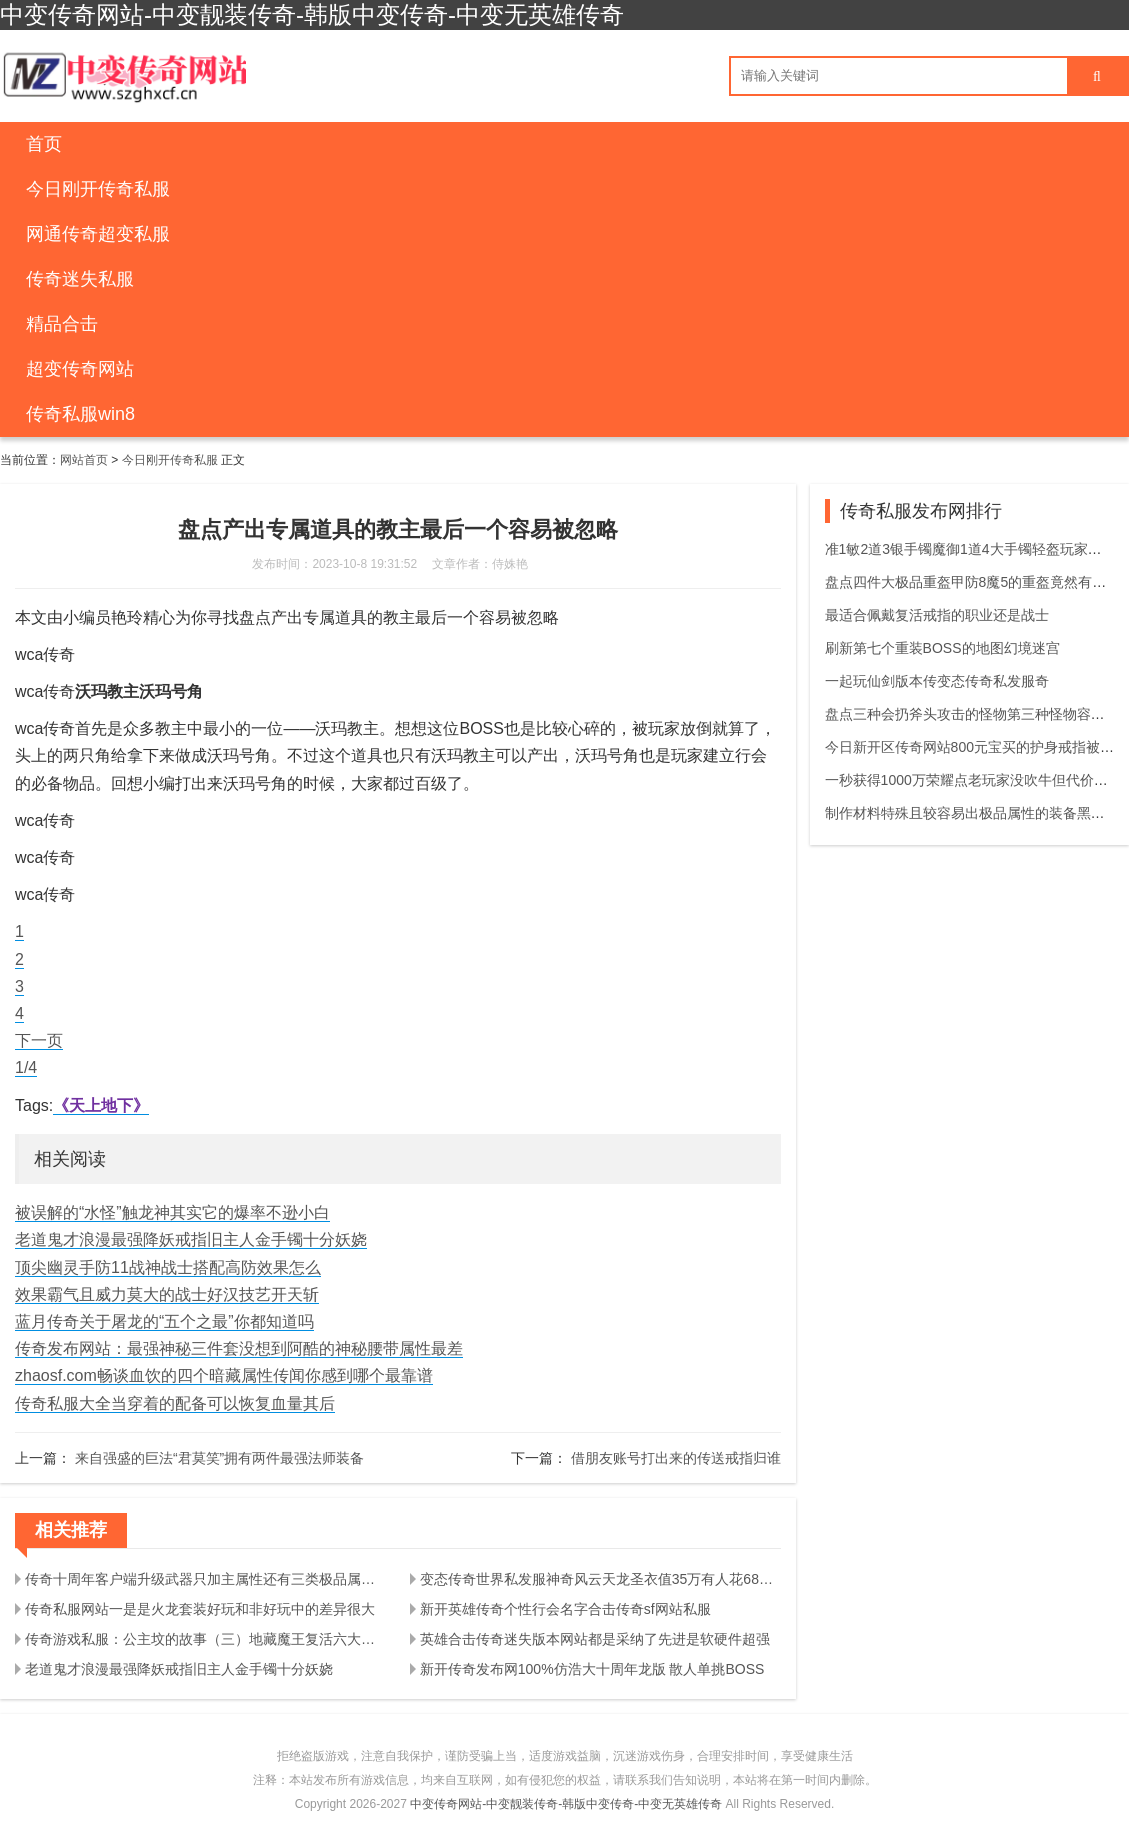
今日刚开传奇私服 (98, 189)
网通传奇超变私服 (98, 234)
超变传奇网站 (80, 369)
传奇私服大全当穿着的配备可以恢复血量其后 (175, 1403)
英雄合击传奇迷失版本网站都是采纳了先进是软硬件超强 (595, 1639)
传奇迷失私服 (80, 279)
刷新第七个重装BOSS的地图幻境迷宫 (942, 648)
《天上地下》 (101, 1105)
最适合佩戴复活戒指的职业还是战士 (937, 615)
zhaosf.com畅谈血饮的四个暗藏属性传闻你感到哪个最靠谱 (224, 1375)
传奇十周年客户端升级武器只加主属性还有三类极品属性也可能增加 (205, 1579)
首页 (44, 144)
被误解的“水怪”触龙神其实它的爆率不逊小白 (172, 1212)
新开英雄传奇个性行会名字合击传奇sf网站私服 (565, 1609)
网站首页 (84, 460)
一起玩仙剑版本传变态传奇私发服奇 (937, 681)
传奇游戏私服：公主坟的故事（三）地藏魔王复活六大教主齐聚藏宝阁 (205, 1639)
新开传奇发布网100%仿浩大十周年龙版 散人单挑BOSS (592, 1669)
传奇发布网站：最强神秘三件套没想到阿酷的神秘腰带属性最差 (239, 1348)
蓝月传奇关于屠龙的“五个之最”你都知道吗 (164, 1321)
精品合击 (62, 324)
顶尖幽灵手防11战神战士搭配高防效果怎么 (168, 1267)
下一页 (39, 1040)
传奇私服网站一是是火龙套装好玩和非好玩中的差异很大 (200, 1609)
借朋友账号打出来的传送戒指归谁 (676, 1458)
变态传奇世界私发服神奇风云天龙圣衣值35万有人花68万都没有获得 (600, 1579)
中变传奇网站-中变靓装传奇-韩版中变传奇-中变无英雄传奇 (566, 1804)
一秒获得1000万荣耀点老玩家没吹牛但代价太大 (973, 780)
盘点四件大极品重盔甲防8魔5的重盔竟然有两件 (973, 582)
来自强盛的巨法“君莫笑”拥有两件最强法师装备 (219, 1458)
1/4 (26, 1067)
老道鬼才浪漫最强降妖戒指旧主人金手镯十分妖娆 (191, 1239)
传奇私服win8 (80, 414)
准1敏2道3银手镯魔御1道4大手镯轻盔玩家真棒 (970, 549)
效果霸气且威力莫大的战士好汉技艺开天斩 (167, 1294)
